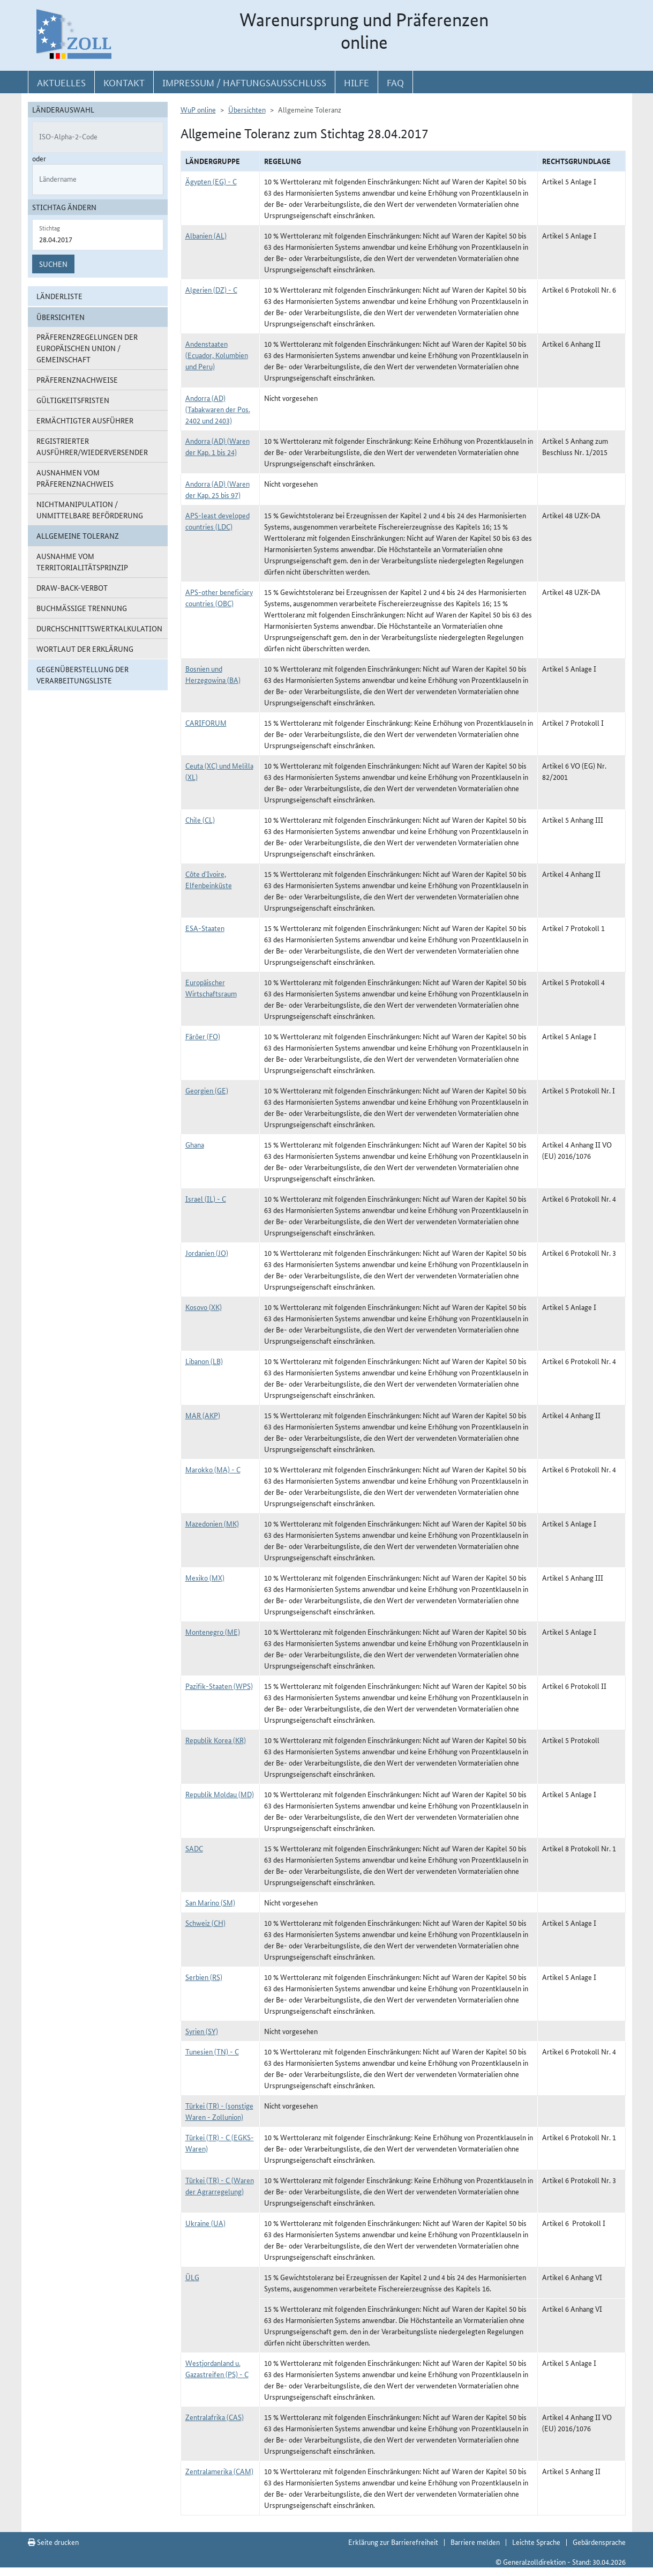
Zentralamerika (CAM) (219, 2471)
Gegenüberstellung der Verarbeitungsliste (82, 675)
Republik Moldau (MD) (219, 1794)
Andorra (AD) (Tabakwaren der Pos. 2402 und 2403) (217, 409)
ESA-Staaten (204, 927)
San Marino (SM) (210, 1902)
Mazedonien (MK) (212, 1523)
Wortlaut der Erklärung (84, 648)
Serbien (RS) (203, 1976)
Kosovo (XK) (203, 1306)
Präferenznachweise (77, 379)
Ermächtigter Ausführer (84, 420)
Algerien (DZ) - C (211, 289)
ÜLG (192, 2277)
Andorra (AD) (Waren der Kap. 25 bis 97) (217, 489)
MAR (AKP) (202, 1415)
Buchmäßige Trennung (81, 607)
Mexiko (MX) (204, 1577)
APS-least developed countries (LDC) (217, 521)
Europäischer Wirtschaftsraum (211, 988)
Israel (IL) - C (205, 1198)
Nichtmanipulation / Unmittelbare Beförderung (89, 509)
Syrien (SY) (201, 2031)
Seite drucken (53, 2541)
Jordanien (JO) (206, 1252)
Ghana (194, 1144)
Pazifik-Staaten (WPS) (219, 1685)
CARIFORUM (206, 722)
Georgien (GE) (206, 1090)
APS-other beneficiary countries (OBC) (219, 597)
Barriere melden (475, 2541)
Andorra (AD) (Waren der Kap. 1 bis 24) (217, 446)
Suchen (53, 263)
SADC (194, 1848)
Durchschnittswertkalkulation (99, 628)
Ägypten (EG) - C (211, 181)
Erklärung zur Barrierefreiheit (393, 2541)
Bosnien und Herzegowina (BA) (213, 674)
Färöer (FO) (202, 1036)
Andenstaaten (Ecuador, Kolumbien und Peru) (216, 354)
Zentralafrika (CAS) (214, 2416)
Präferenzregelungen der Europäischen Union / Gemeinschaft (87, 347)
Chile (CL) (200, 819)
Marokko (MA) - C (213, 1469)
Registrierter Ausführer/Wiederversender (92, 446)
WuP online (198, 109)
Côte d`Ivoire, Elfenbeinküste (208, 879)
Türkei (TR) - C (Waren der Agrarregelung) (219, 2186)
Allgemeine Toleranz (77, 535)
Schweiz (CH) (205, 1922)
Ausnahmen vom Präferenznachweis (75, 478)
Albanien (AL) (206, 235)
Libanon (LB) (204, 1361)
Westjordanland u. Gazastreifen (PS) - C (217, 2368)
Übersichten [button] (60, 316)
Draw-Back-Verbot (72, 587)
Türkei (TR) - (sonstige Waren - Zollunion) (219, 2111)
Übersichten (247, 109)
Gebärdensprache (599, 2541)
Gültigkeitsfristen (72, 399)
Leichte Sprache (536, 2541)
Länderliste (59, 296)
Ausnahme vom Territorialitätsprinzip (82, 561)
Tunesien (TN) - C (212, 2051)
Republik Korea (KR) (215, 1739)
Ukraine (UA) (205, 2222)
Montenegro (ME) (212, 1631)
